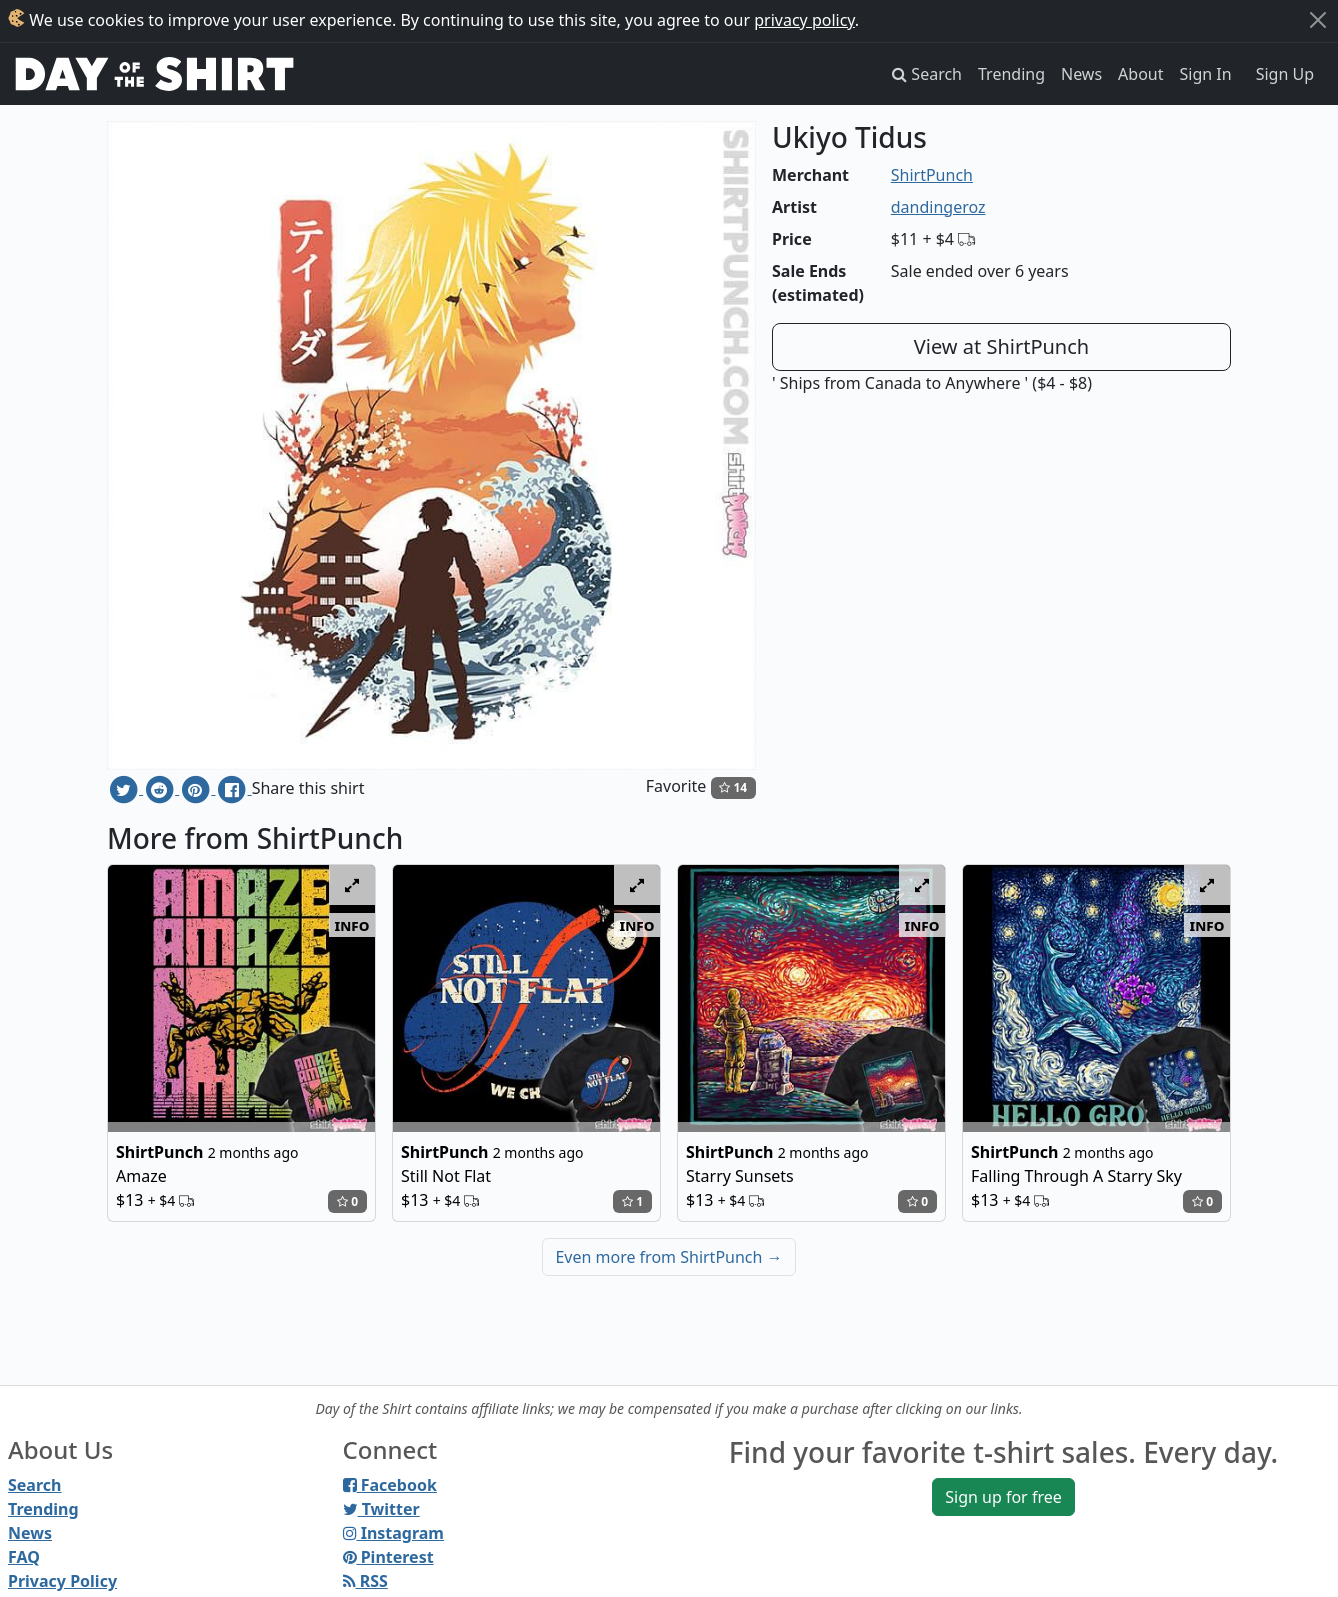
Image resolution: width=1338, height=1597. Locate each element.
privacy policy (804, 20)
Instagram (393, 1533)
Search (34, 1485)
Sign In (1206, 74)
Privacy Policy (62, 1581)
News (1081, 74)
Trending (1011, 74)
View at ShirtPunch (1001, 346)
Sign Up (1285, 74)
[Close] (1318, 20)
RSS (365, 1581)
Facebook (390, 1485)
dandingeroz (938, 207)
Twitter (381, 1509)
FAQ (24, 1557)
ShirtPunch (932, 175)
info (352, 925)
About (1140, 74)
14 (733, 787)
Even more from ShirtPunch (668, 1257)
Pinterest (388, 1557)
